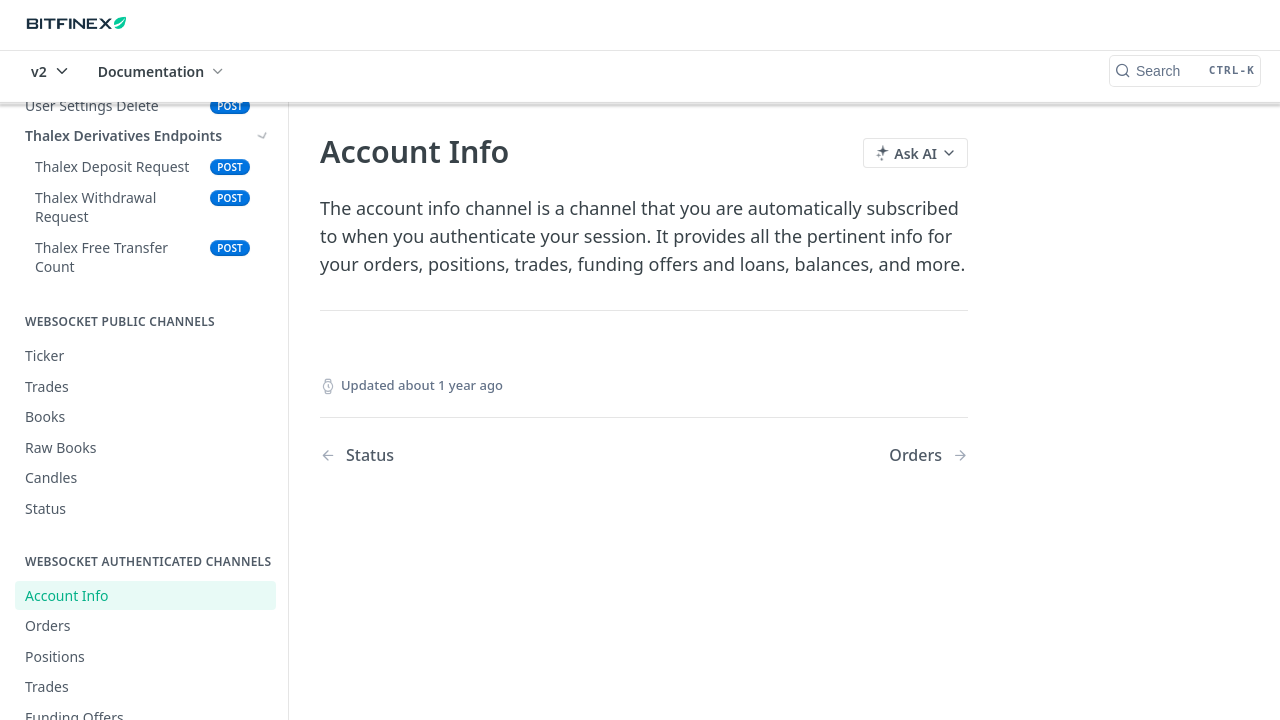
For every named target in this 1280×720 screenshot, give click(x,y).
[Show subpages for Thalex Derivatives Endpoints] (263, 136)
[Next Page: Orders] (928, 455)
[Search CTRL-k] (1185, 71)
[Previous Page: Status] (459, 455)
